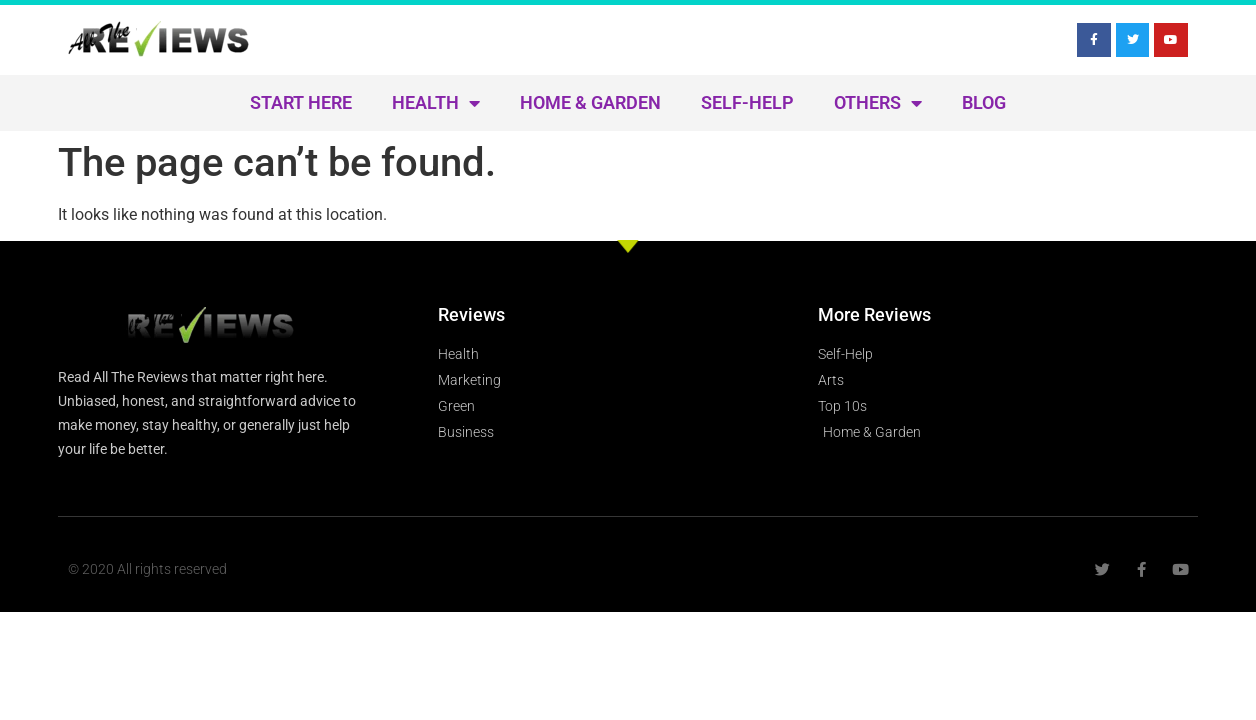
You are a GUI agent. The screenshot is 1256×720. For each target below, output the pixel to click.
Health (436, 103)
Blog (984, 102)
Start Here (301, 102)
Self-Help (747, 102)
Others (878, 103)
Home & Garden (590, 102)
